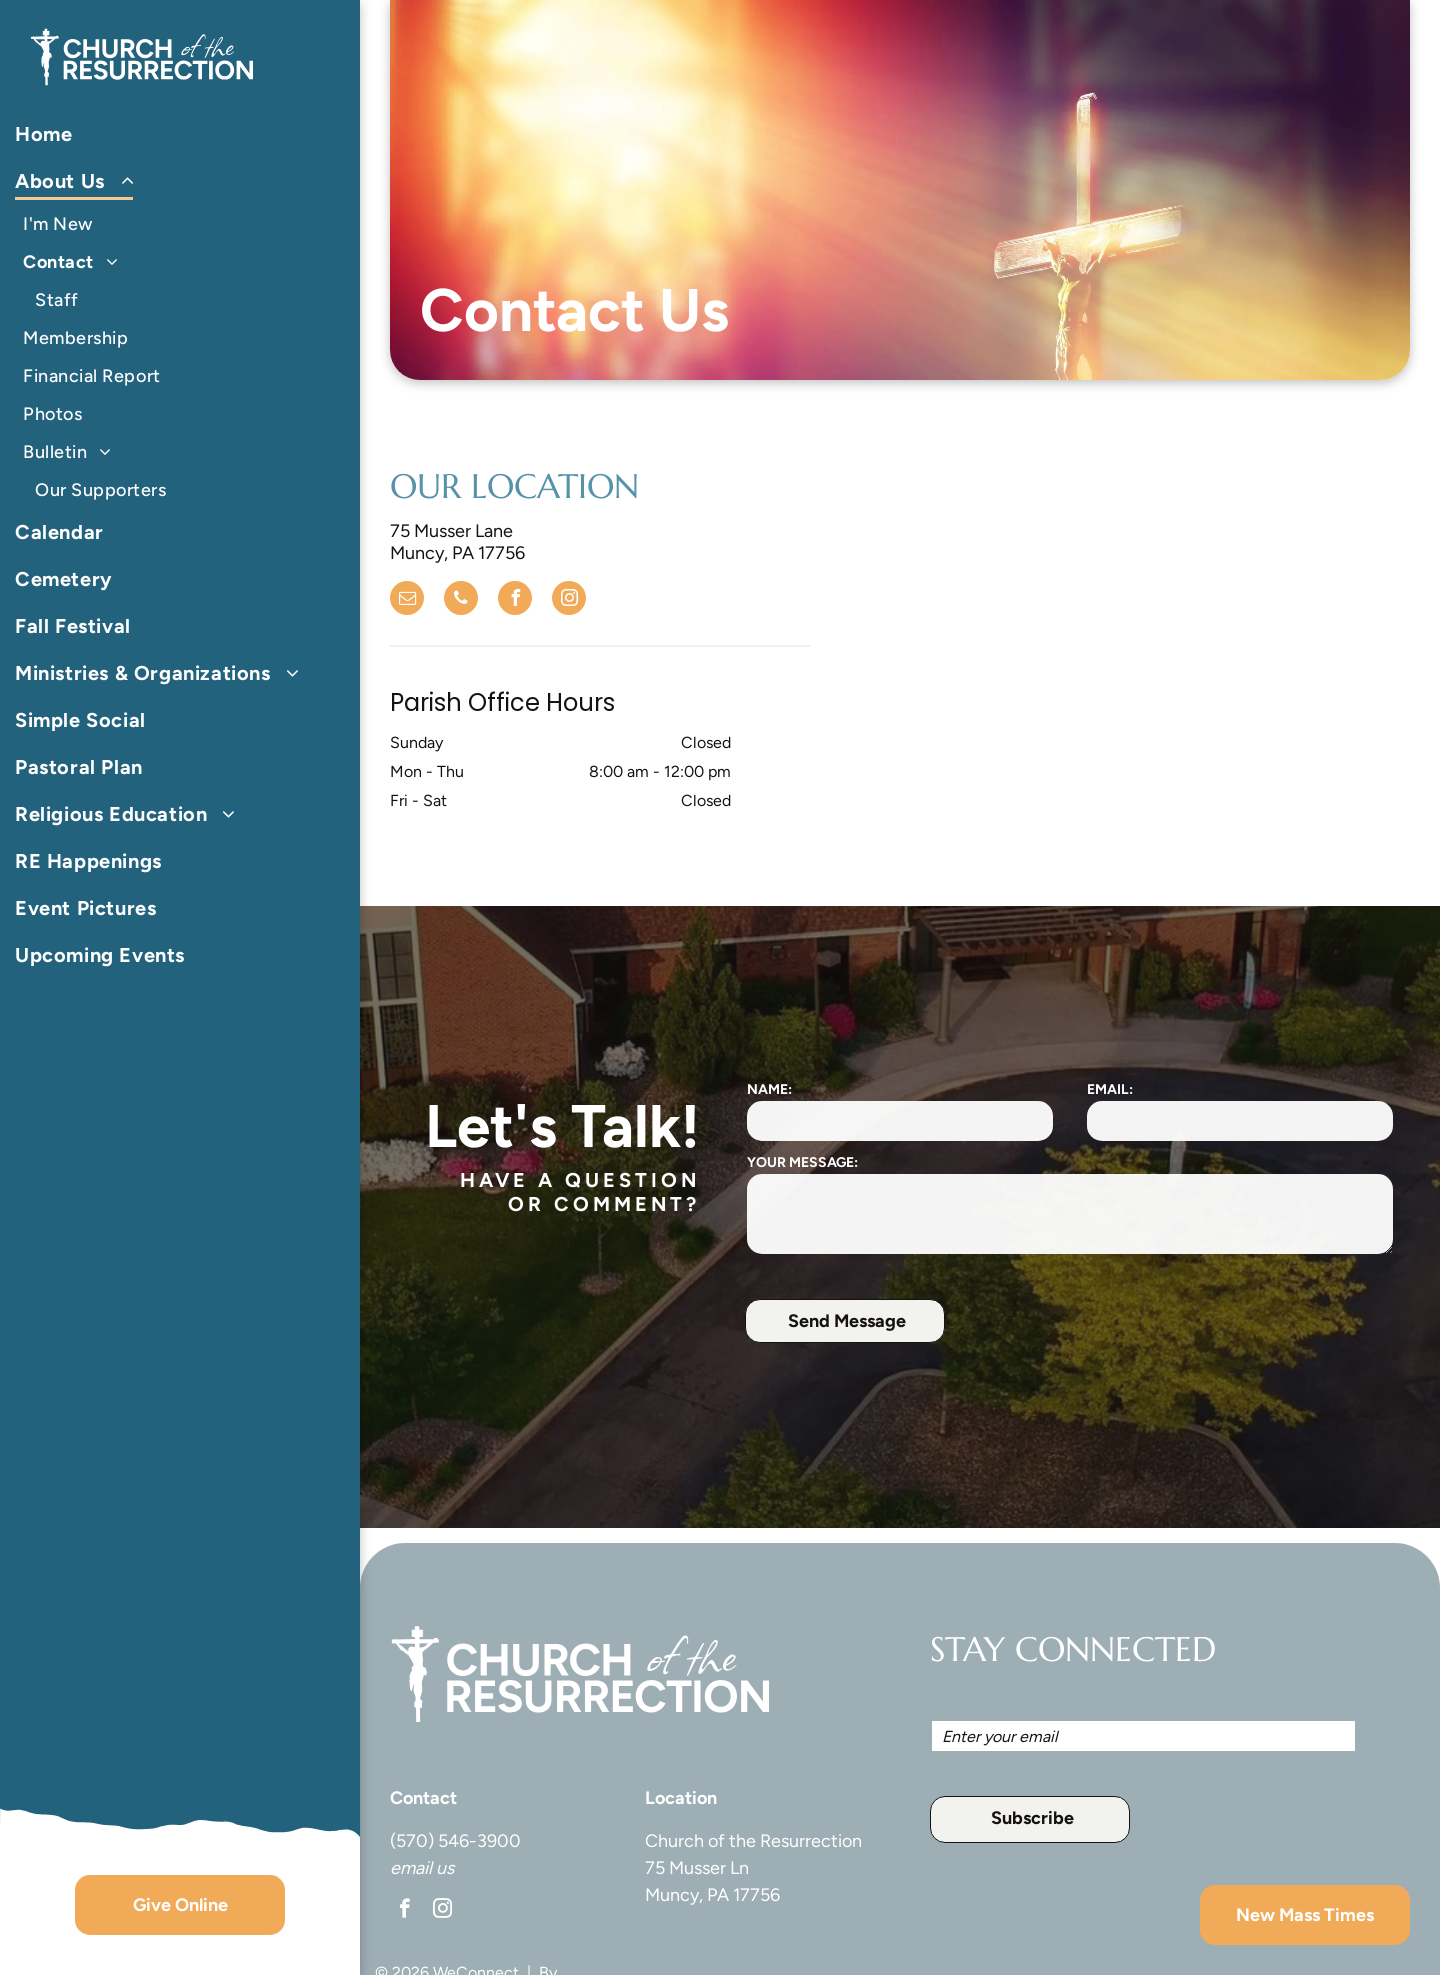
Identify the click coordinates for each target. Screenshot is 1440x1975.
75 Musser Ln (697, 1868)
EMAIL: (1110, 1089)
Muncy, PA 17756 (712, 1895)
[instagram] (569, 600)
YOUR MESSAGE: (802, 1162)
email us (422, 1868)
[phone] (461, 600)
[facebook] (515, 600)
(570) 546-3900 (455, 1841)
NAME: (769, 1089)
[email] (407, 600)
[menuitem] (172, 134)
